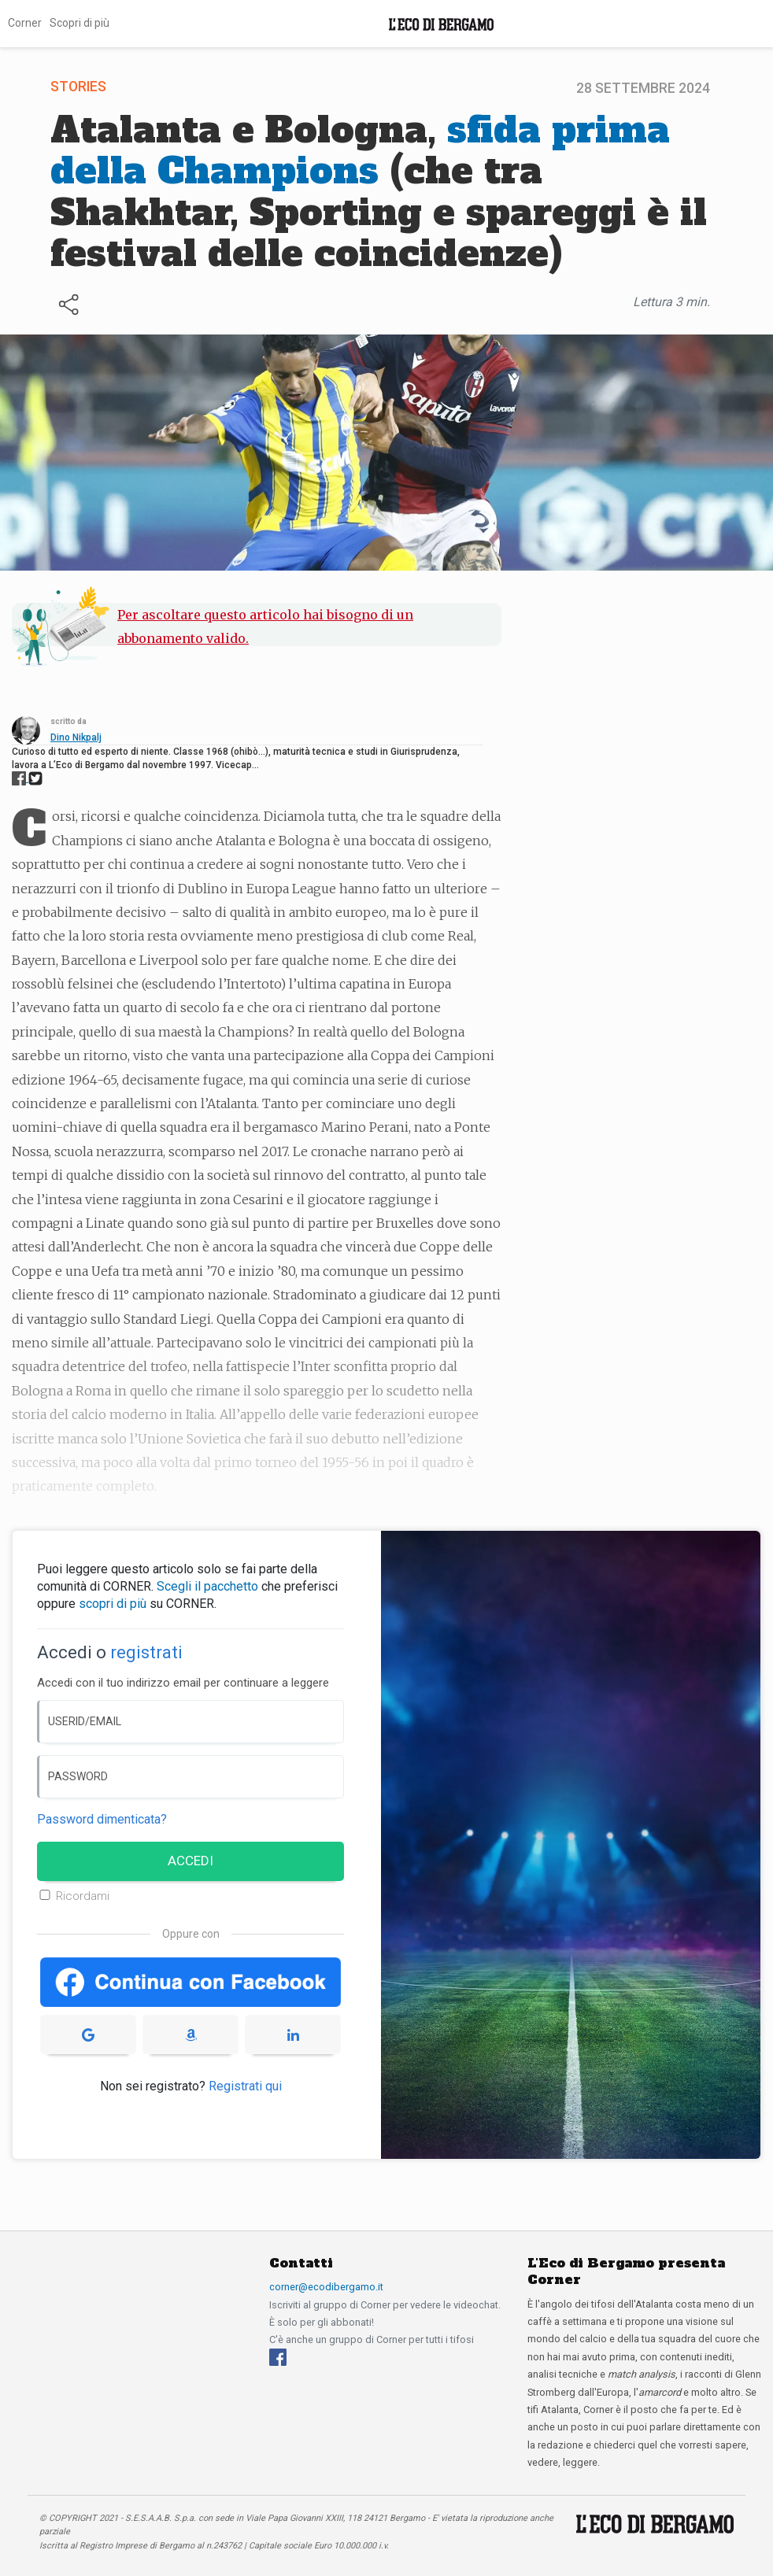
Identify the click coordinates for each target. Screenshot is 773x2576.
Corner (25, 23)
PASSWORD (78, 1776)
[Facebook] (278, 2356)
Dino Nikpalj (76, 737)
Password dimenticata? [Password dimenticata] (102, 1819)
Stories (78, 86)
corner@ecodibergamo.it (326, 2287)
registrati (146, 1652)
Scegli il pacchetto (207, 1586)
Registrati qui (245, 2086)
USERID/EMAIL (84, 1721)
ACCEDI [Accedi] (190, 1860)
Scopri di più (79, 23)
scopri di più (112, 1603)
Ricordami (82, 1896)
